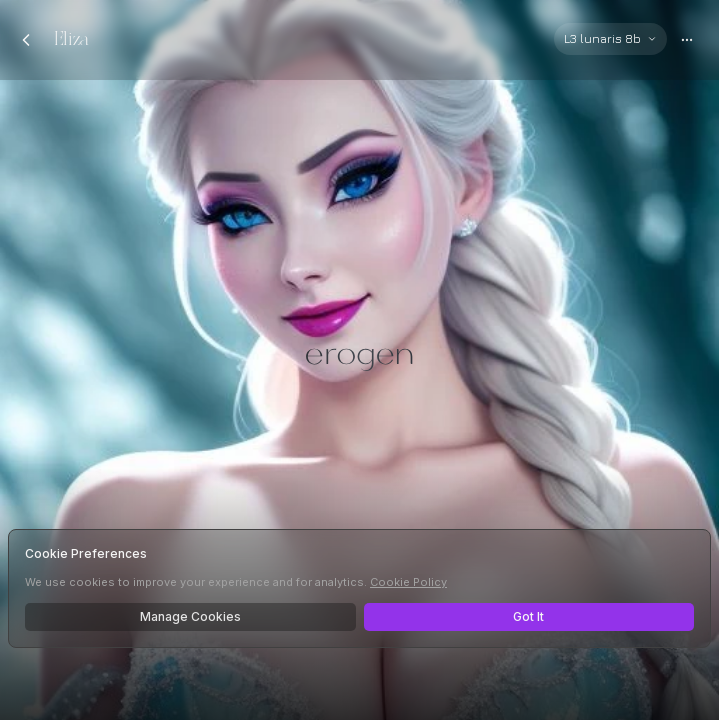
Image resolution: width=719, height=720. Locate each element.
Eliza (71, 39)
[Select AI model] (610, 39)
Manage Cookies (190, 616)
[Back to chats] (26, 40)
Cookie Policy (408, 582)
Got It (528, 616)
